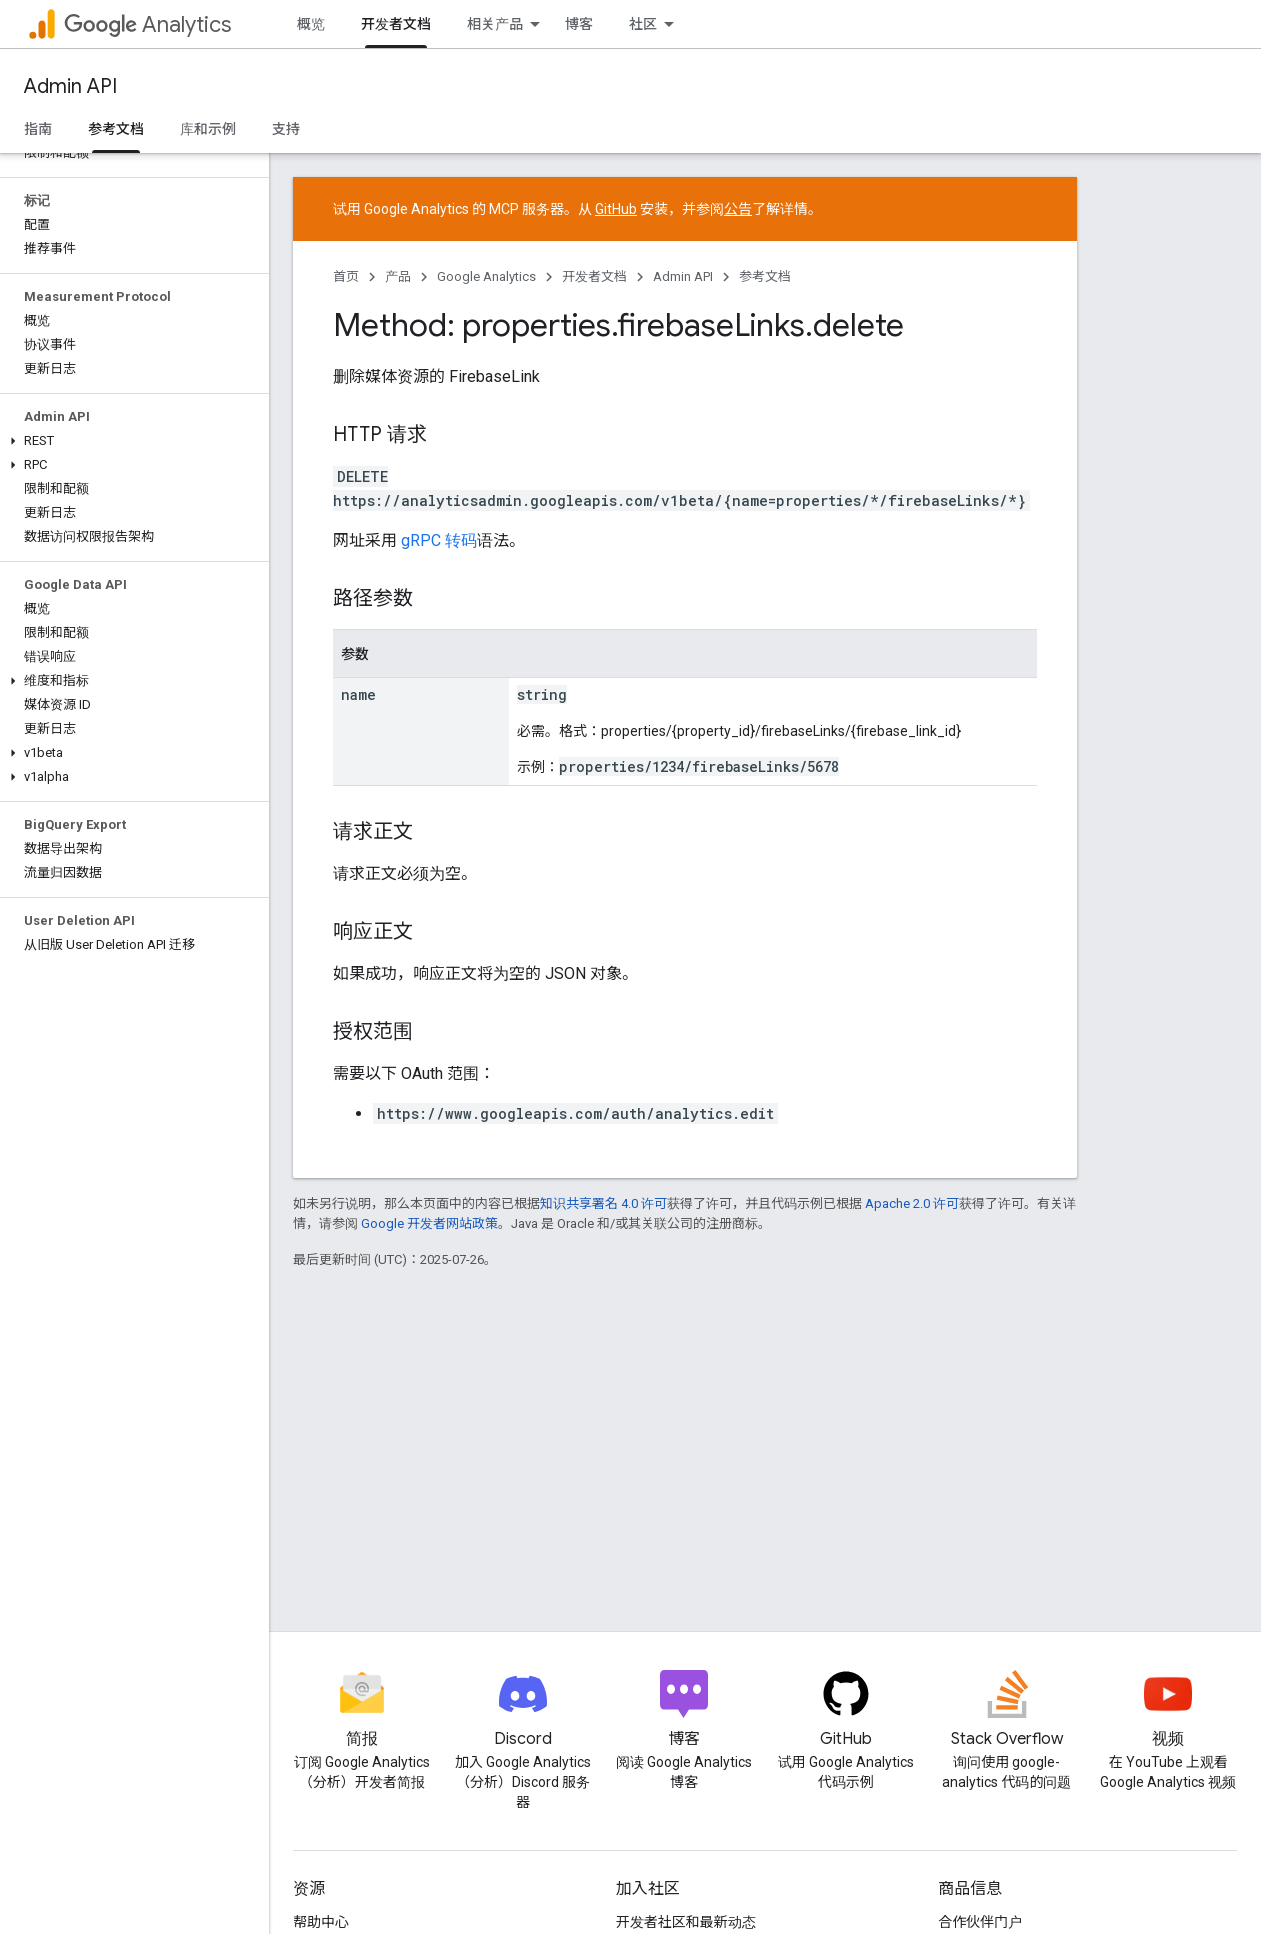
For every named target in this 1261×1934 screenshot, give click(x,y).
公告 (738, 209)
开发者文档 (594, 276)
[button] (130, 441)
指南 (38, 129)
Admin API (70, 86)
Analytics (147, 24)
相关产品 (495, 24)
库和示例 (208, 129)
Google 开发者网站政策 (429, 1223)
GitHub (616, 209)
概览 (311, 24)
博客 (579, 24)
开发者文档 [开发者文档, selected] (396, 24)
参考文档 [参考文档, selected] (116, 129)
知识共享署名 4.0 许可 (603, 1203)
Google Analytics (486, 276)
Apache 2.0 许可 (912, 1203)
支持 (286, 129)
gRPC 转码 (439, 540)
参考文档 (765, 276)
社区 (643, 24)
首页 (346, 276)
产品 (398, 276)
